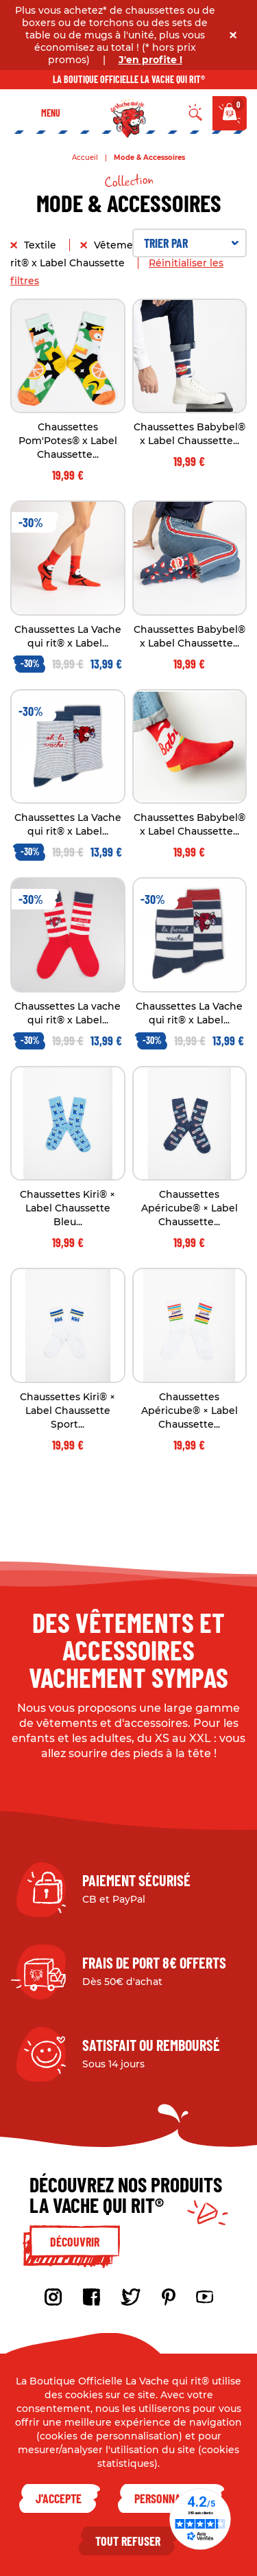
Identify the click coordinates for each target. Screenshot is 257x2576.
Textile (41, 245)
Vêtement (120, 245)
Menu (50, 113)
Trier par (191, 243)
